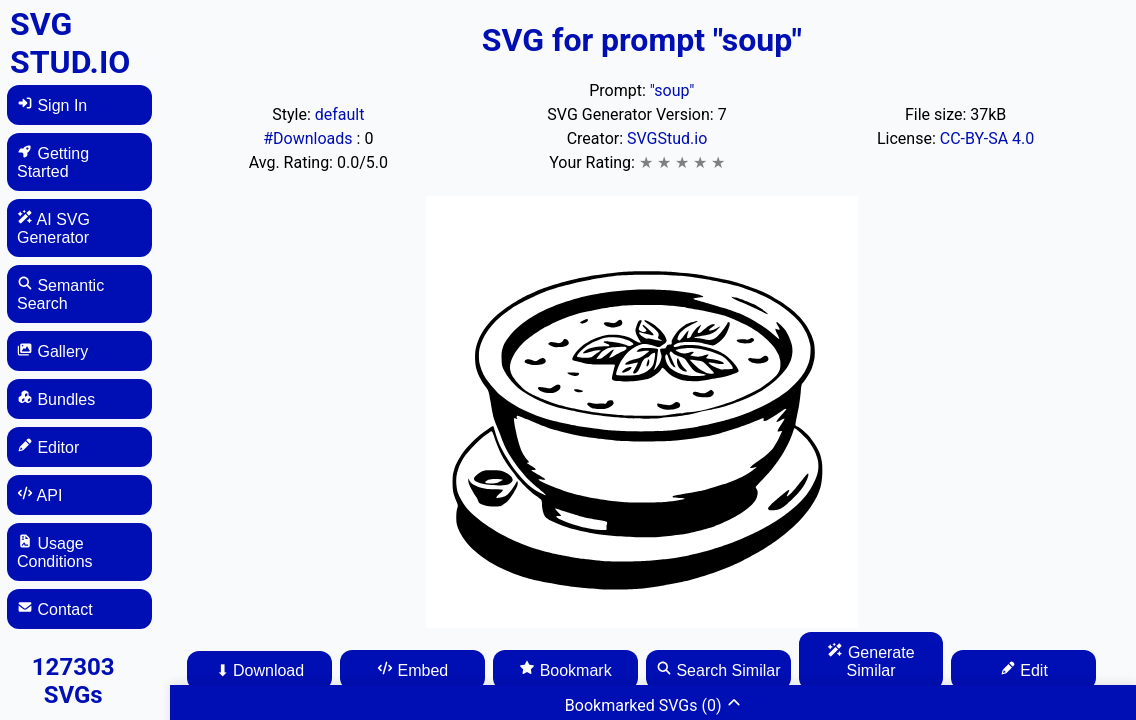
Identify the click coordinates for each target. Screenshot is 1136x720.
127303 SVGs (73, 681)
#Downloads (309, 138)
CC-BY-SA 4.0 (987, 138)
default (340, 114)
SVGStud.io (667, 138)
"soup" (672, 90)
